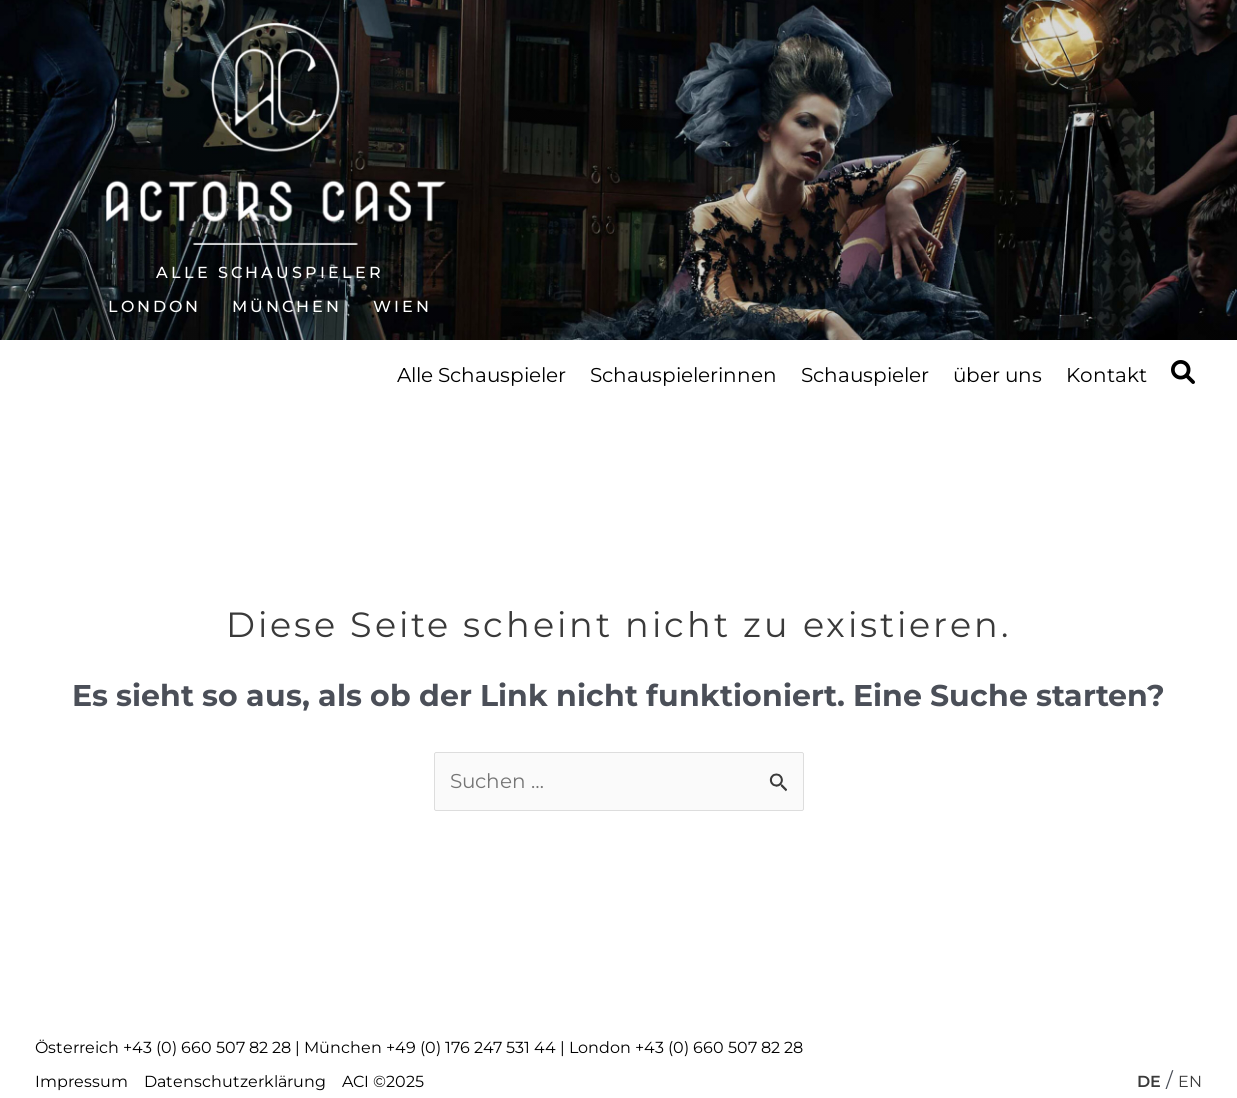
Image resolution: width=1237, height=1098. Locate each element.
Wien (402, 306)
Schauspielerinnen (683, 375)
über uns (997, 375)
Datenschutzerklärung (235, 1081)
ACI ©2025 (383, 1081)
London (154, 306)
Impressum (81, 1081)
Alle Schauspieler (270, 272)
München (287, 306)
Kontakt (1106, 375)
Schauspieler (865, 375)
